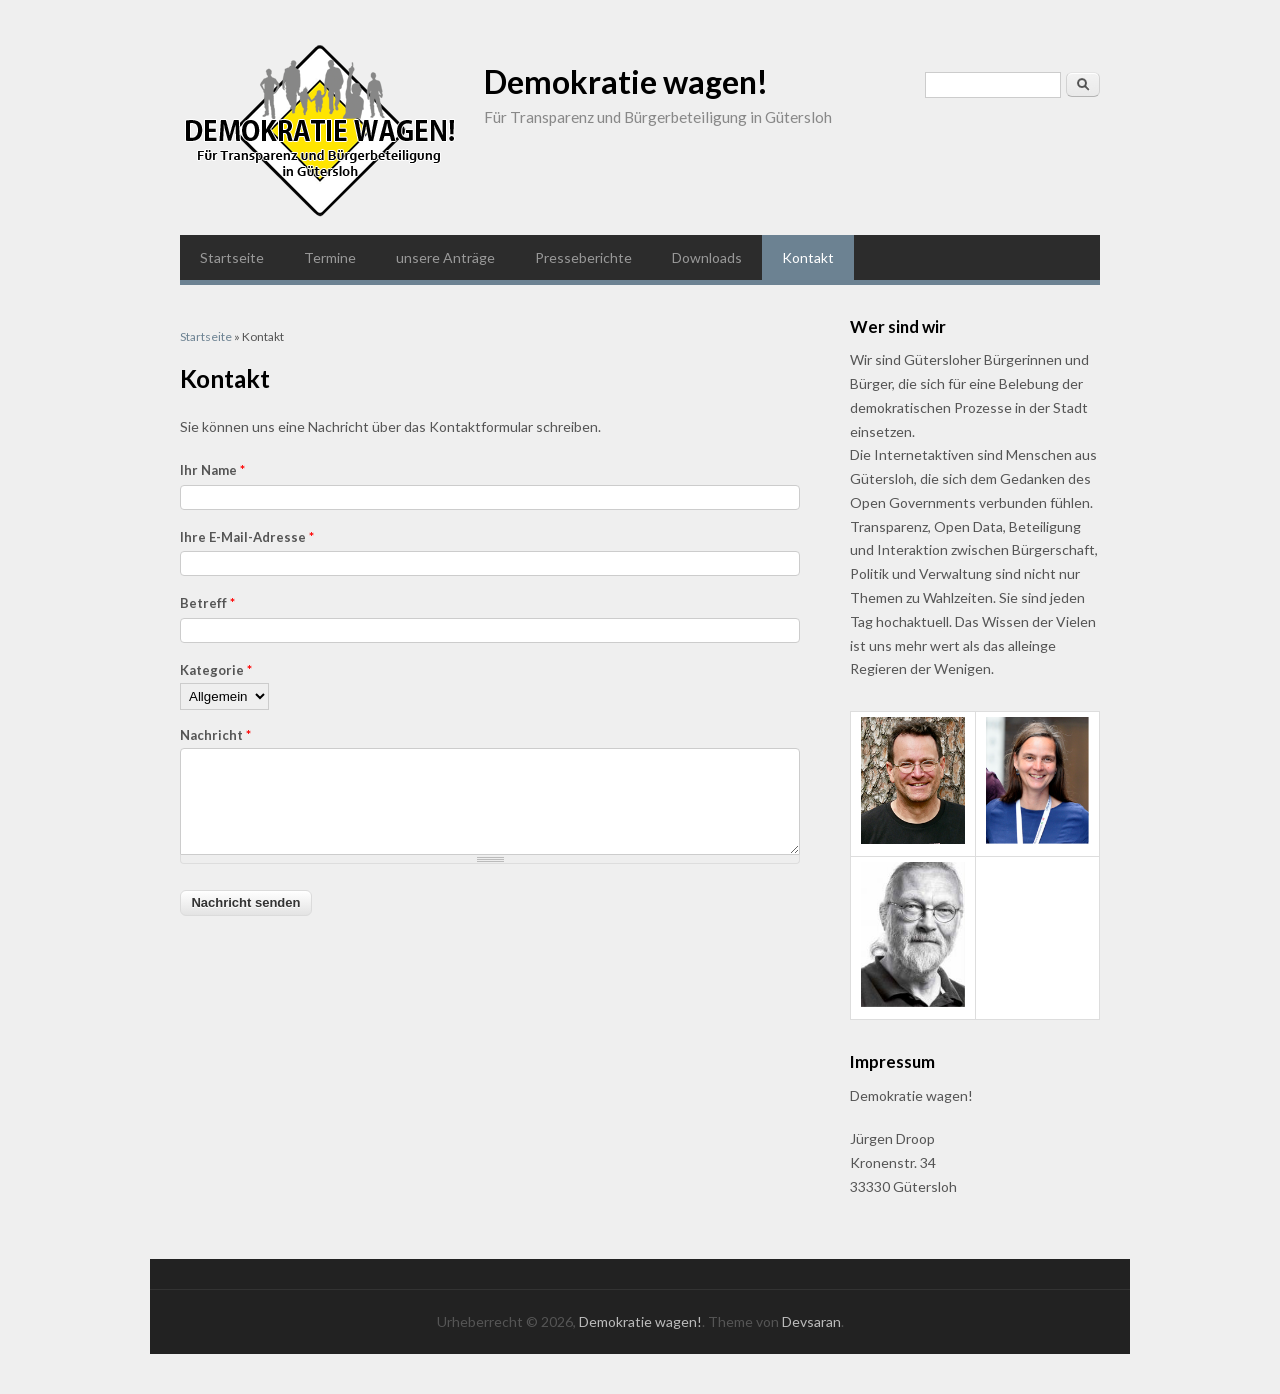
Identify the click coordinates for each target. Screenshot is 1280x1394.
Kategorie (216, 670)
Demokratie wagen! (626, 81)
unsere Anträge (445, 257)
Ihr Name (212, 470)
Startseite (232, 257)
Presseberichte (583, 257)
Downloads (707, 257)
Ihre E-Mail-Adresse (247, 537)
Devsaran (811, 1321)
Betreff (207, 603)
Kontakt (808, 257)
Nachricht (215, 735)
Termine (330, 257)
